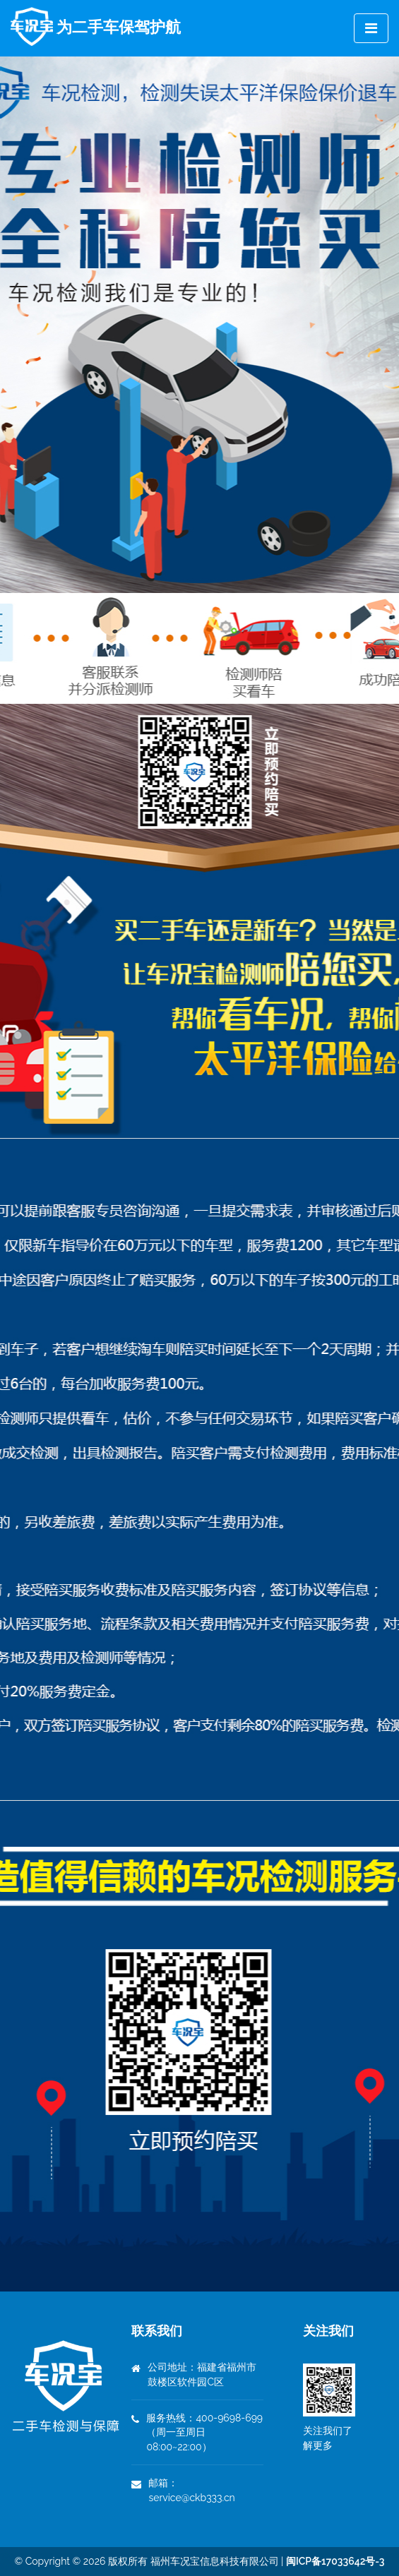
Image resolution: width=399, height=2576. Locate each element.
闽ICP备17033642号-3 (335, 2561)
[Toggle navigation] (371, 28)
